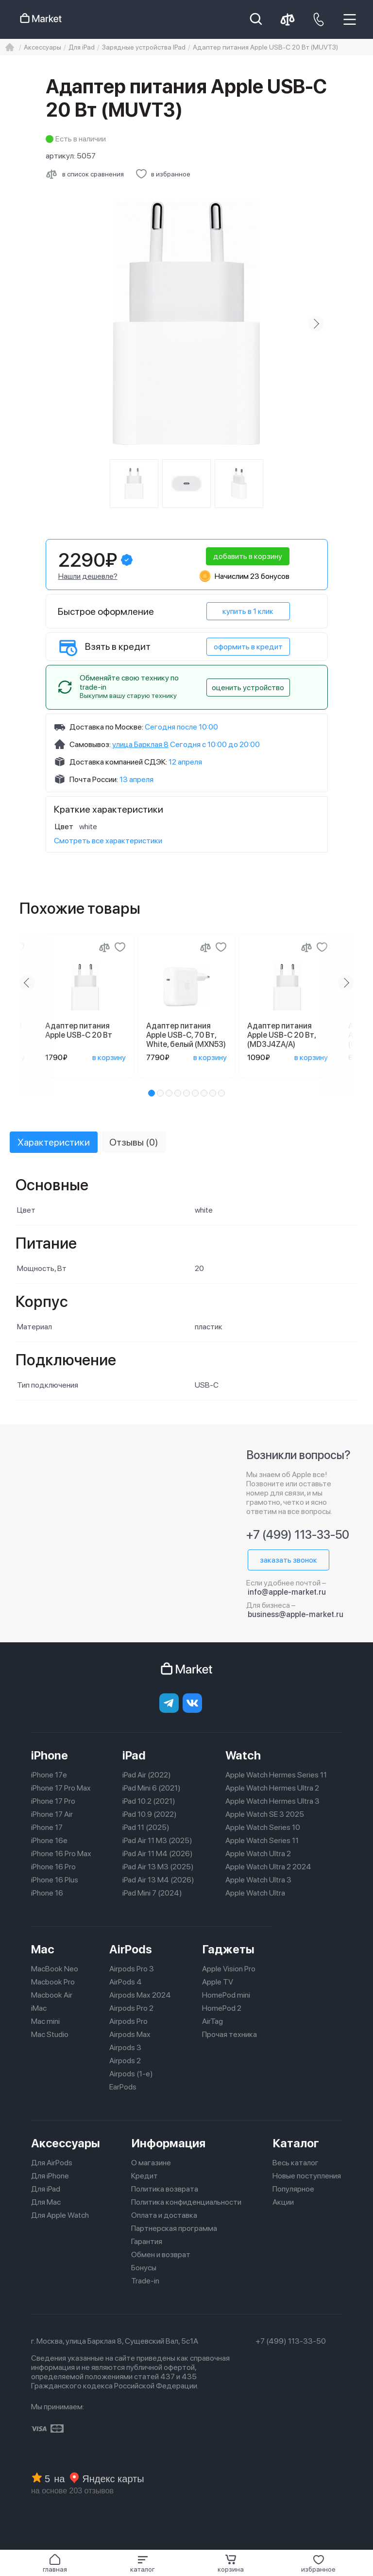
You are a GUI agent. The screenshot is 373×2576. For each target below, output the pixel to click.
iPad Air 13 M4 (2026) (158, 1879)
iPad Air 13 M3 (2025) (158, 1866)
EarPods (122, 2086)
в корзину (109, 1057)
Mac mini (45, 2021)
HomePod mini (226, 1995)
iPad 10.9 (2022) (149, 1814)
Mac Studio (49, 2034)
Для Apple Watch (60, 2215)
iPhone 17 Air (52, 1814)
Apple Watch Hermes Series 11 (276, 1774)
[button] (142, 2563)
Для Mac (46, 2202)
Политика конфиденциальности (186, 2202)
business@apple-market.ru (295, 1614)
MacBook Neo (54, 1968)
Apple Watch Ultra (255, 1892)
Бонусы (143, 2267)
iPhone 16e (49, 1840)
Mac (42, 1949)
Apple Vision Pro (228, 1968)
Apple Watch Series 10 (262, 1827)
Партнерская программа (174, 2228)
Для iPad (45, 2188)
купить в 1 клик (247, 611)
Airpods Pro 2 (131, 2008)
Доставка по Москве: (106, 726)
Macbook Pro (53, 1981)
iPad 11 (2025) (146, 1827)
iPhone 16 (47, 1892)
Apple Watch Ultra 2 (258, 1853)
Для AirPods (51, 2162)
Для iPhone (50, 2175)
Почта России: (93, 779)
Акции (283, 2202)
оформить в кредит (248, 646)
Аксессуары (65, 2143)
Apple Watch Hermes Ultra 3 (272, 1801)
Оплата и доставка (164, 2215)
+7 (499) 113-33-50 (297, 1535)
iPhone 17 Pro (53, 1801)
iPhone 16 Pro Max (61, 1853)
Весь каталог (295, 2162)
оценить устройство (248, 687)
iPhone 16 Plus (54, 1879)
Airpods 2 (125, 2060)
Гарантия (146, 2241)
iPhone (49, 1755)
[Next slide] (316, 323)
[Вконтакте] (192, 1703)
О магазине (151, 2162)
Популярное (293, 2188)
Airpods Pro (128, 2021)
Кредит (144, 2175)
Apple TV (217, 1981)
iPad (134, 1755)
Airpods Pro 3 (131, 1968)
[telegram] (169, 1703)
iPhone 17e (49, 1774)
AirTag (212, 2021)
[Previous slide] (27, 983)
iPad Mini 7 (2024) (152, 1892)
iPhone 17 (47, 1827)
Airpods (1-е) (131, 2073)
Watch (243, 1755)
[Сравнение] (104, 947)
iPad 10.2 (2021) (148, 1801)
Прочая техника (229, 2034)
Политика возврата (164, 2188)
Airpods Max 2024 (140, 1995)
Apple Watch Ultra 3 (258, 1879)
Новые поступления (306, 2175)
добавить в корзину (247, 556)
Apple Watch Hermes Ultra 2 (272, 1788)
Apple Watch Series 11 (262, 1840)
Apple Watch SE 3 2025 (264, 1814)
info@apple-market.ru (287, 1592)
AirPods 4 (125, 1981)
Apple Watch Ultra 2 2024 (268, 1866)
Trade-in (145, 2280)
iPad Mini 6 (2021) (151, 1788)
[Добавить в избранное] (163, 174)
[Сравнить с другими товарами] (85, 174)
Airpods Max (130, 2034)
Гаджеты (228, 1949)
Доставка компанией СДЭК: (118, 761)
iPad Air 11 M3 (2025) (157, 1840)
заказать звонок (288, 1560)
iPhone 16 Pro (53, 1866)
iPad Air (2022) (146, 1774)
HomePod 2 (221, 2008)
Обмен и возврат (160, 2254)
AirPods (130, 1949)
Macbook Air (51, 1995)
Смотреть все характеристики (108, 840)
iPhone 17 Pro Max (61, 1788)
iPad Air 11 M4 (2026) (157, 1853)
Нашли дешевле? (88, 576)
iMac (39, 2008)
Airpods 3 (125, 2047)
